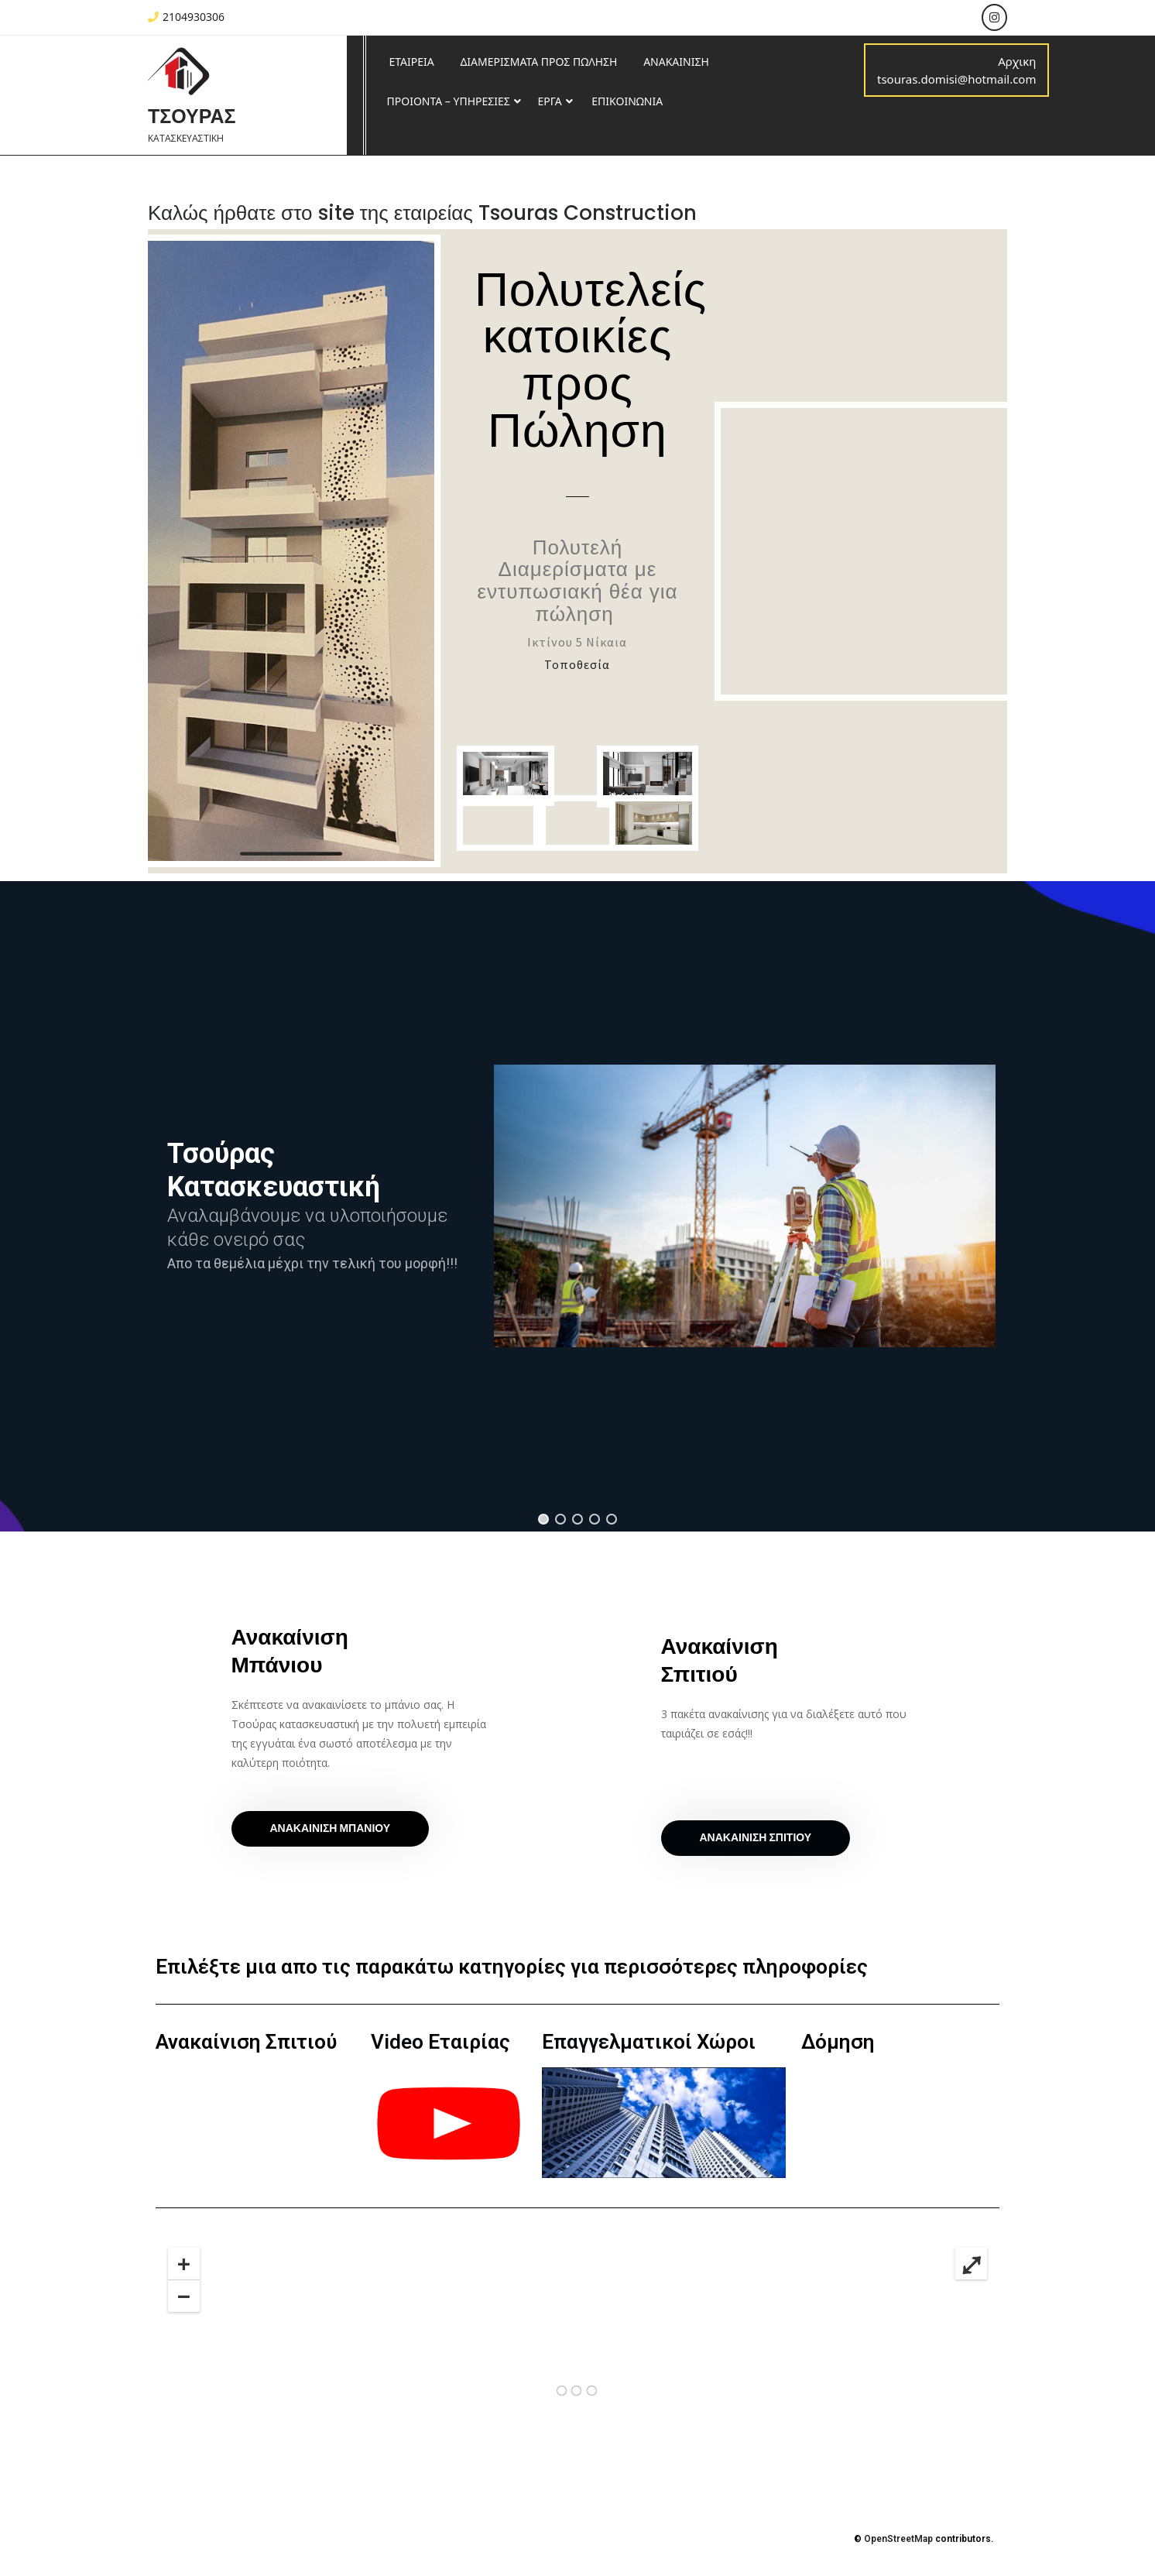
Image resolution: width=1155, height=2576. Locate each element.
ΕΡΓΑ (549, 101)
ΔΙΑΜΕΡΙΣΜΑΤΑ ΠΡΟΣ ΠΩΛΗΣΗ (538, 61)
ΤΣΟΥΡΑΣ (192, 116)
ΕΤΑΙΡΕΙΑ (411, 61)
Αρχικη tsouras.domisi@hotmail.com (956, 70)
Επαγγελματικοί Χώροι (649, 2041)
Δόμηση (838, 2041)
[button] (543, 1519)
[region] (577, 1206)
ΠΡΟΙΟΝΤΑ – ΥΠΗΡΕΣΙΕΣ (448, 101)
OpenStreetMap (898, 2538)
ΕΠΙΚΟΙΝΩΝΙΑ (627, 101)
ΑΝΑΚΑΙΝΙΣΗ (676, 61)
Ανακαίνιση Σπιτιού (246, 2041)
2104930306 (186, 16)
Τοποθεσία (577, 664)
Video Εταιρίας (440, 2041)
